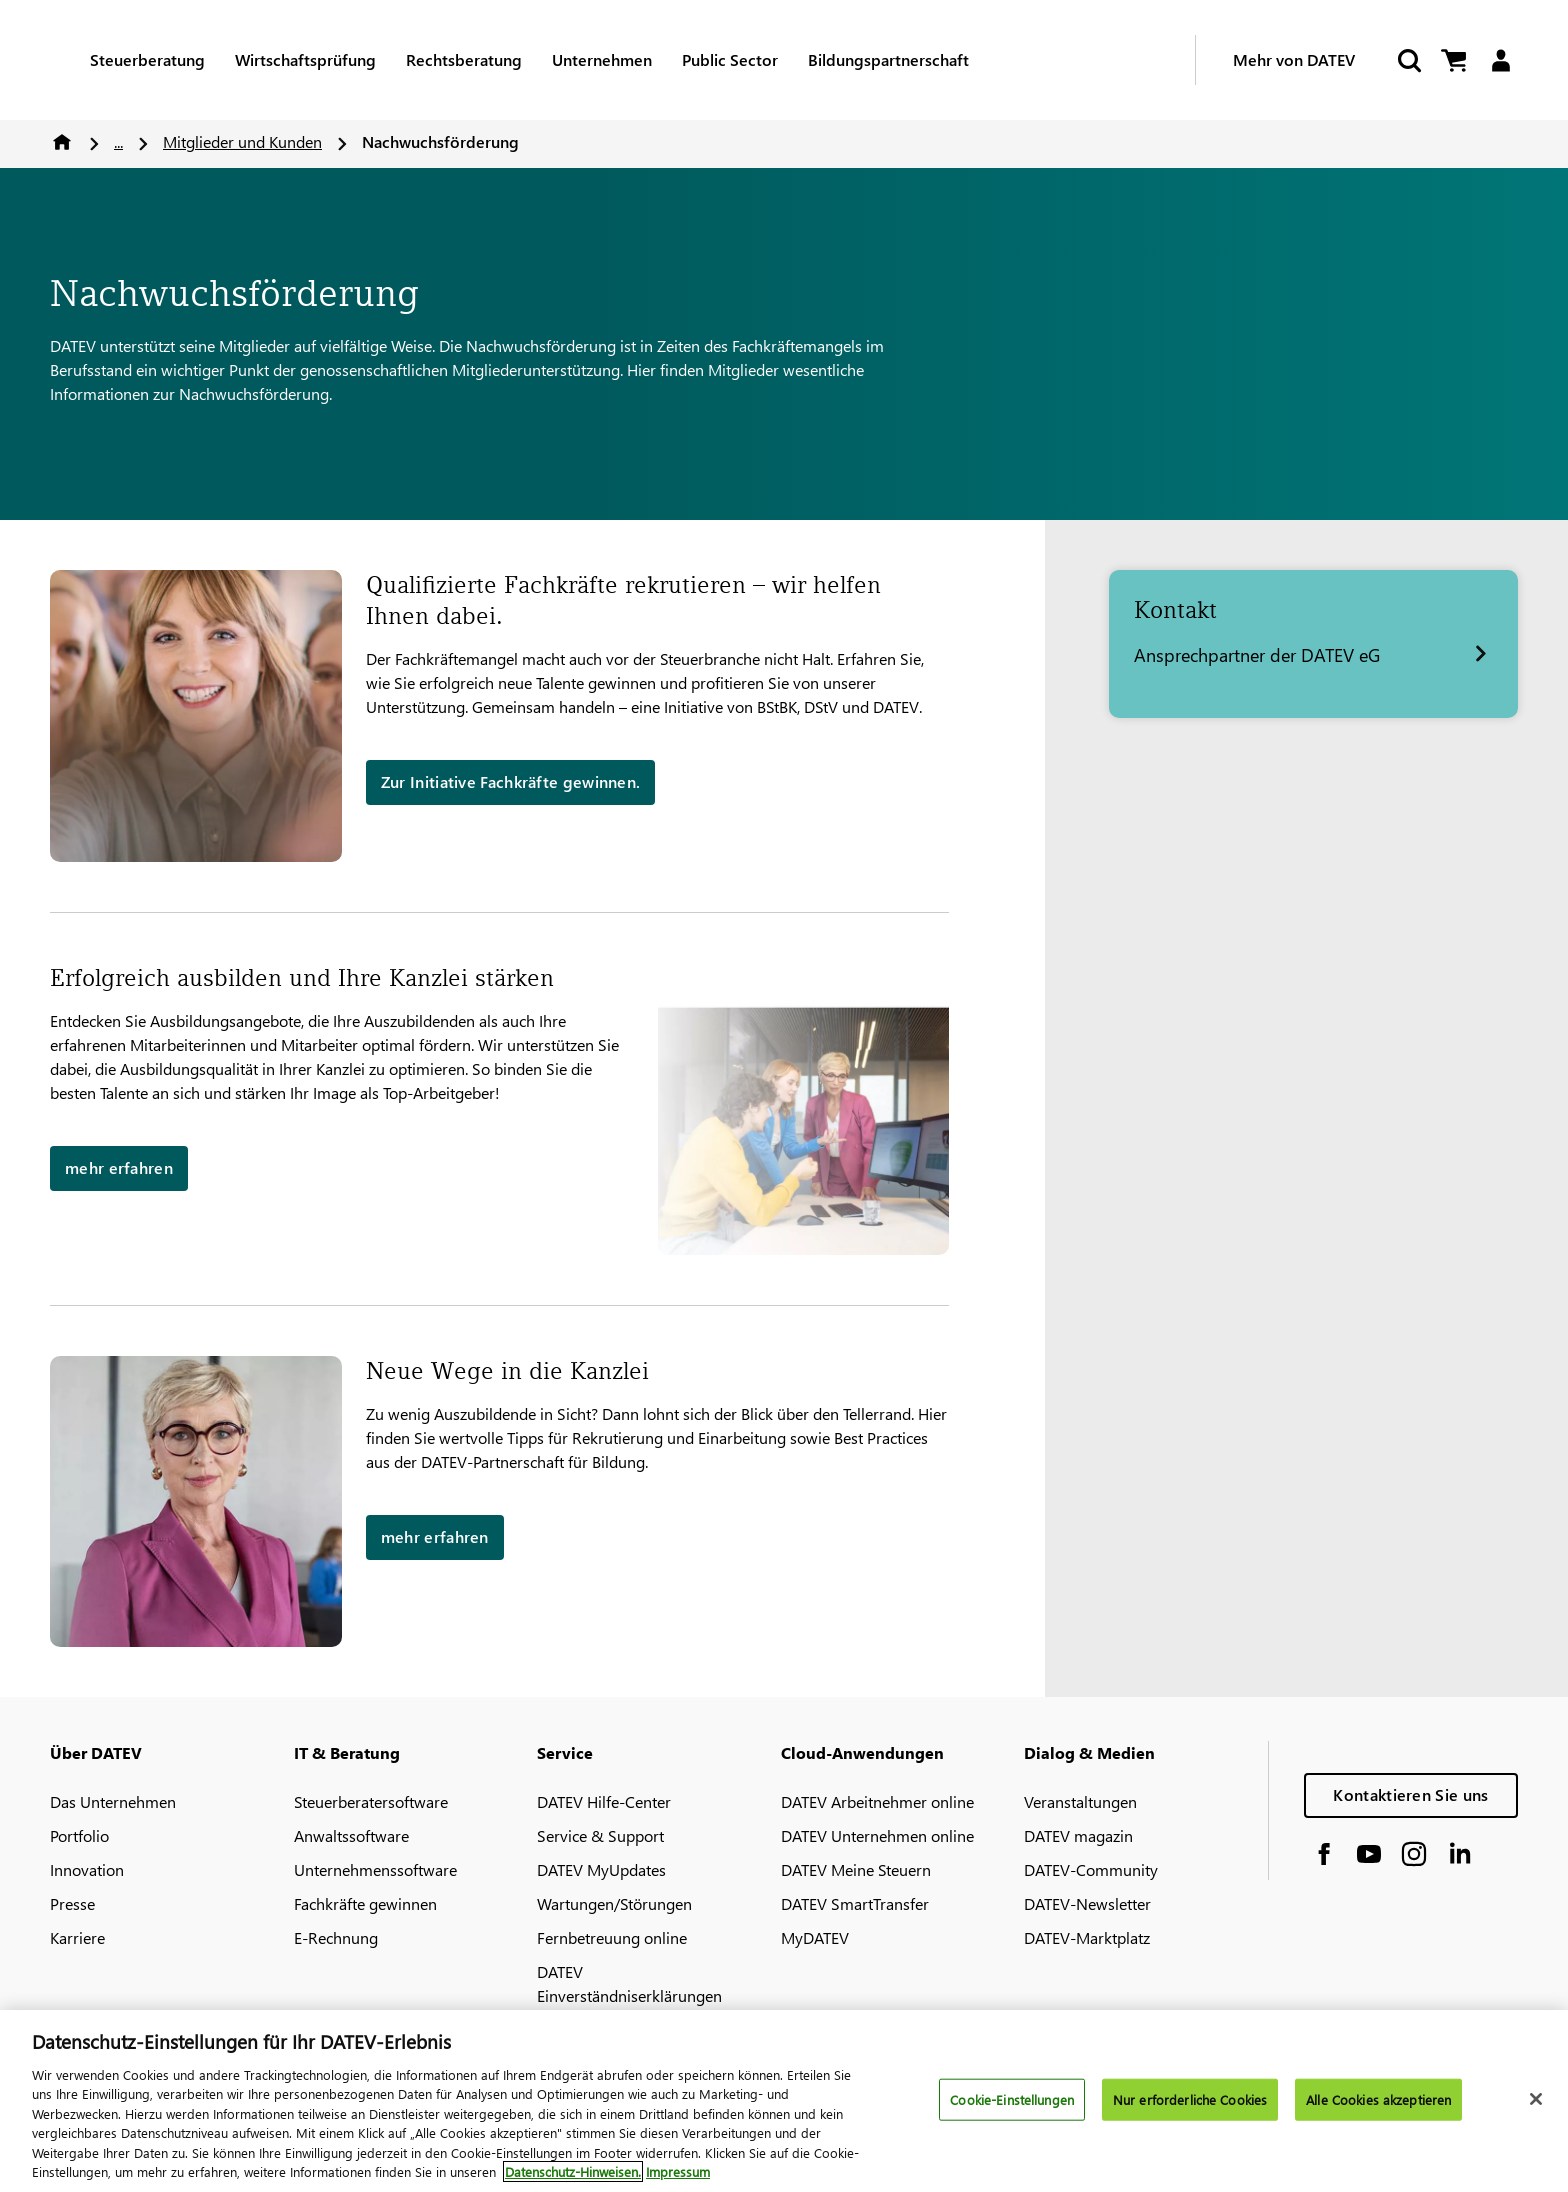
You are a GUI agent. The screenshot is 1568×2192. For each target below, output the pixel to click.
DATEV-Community (1091, 1869)
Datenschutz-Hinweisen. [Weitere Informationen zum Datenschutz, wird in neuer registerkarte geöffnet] (573, 2171)
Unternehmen (602, 59)
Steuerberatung (147, 59)
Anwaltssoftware (351, 1835)
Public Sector (730, 59)
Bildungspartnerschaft (888, 59)
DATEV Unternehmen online (877, 1835)
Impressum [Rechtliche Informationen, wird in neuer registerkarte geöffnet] (678, 2171)
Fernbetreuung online (612, 1937)
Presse (72, 1903)
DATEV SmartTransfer (855, 1903)
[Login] (1500, 60)
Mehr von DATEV (1294, 59)
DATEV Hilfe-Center (604, 1801)
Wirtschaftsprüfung (305, 59)
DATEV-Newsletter (1087, 1903)
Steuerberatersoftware (371, 1801)
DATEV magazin (1078, 1835)
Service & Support (600, 1835)
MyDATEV (815, 1937)
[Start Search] (1408, 60)
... (118, 141)
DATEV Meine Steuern (856, 1869)
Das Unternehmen (113, 1801)
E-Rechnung (336, 1937)
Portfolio (79, 1835)
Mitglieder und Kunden (242, 141)
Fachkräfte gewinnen (365, 1903)
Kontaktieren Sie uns (1410, 1794)
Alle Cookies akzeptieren (1378, 2099)
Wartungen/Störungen (614, 1903)
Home (62, 142)
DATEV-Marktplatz (1087, 1937)
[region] (784, 2101)
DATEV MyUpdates (601, 1869)
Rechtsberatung (464, 59)
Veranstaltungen (1080, 1801)
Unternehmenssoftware (375, 1869)
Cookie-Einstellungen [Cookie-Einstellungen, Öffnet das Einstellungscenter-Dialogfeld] (1012, 2099)
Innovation (87, 1869)
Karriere (77, 1937)
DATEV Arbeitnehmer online (877, 1801)
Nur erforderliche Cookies (1190, 2099)
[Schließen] (1536, 2099)
